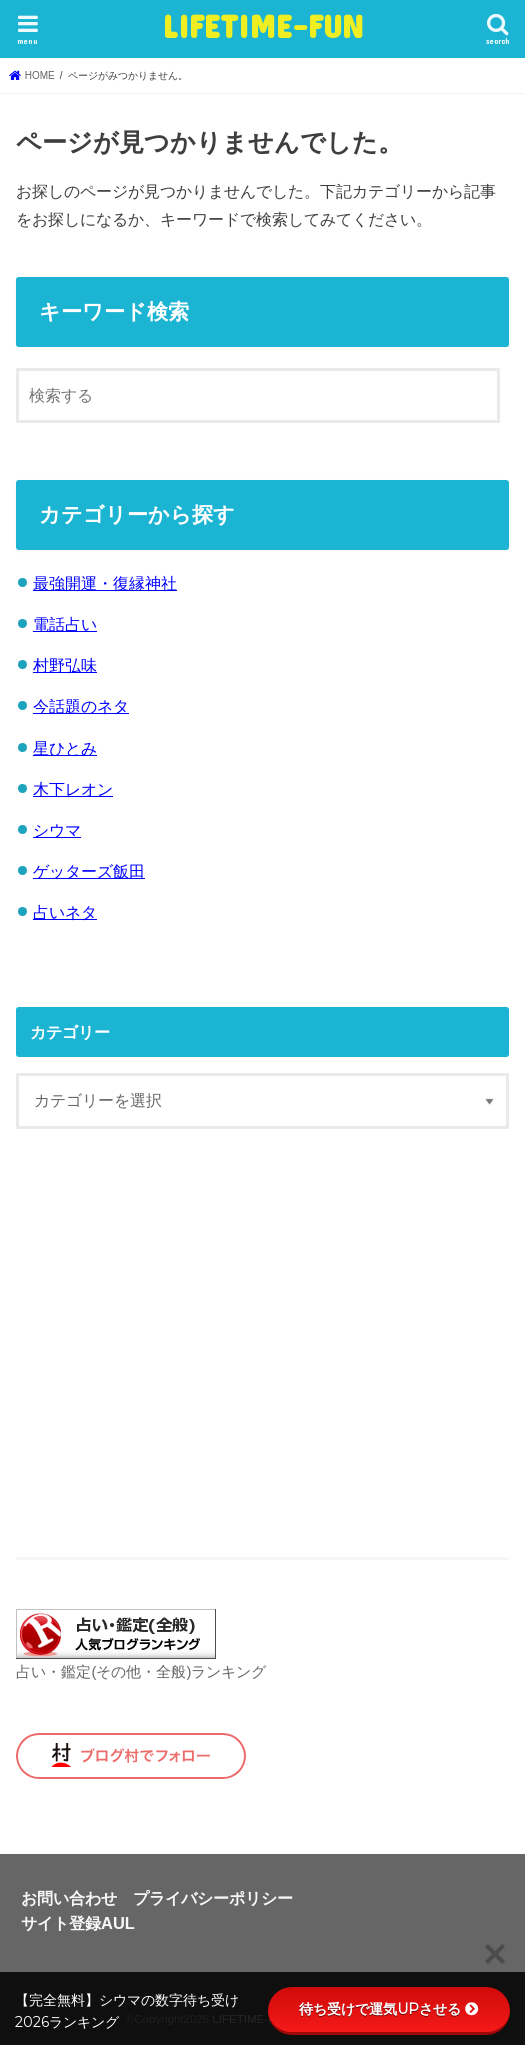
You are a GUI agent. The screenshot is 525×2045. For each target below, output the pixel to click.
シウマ (57, 830)
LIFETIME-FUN (262, 25)
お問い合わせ (69, 1898)
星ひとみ (65, 748)
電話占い (65, 624)
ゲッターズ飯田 (89, 871)
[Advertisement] (263, 1343)
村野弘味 (65, 665)
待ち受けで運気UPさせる (389, 2009)
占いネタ (65, 912)
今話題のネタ (81, 706)
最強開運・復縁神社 (105, 583)
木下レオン (73, 789)
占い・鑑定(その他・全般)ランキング (141, 1672)
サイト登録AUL (78, 1923)
